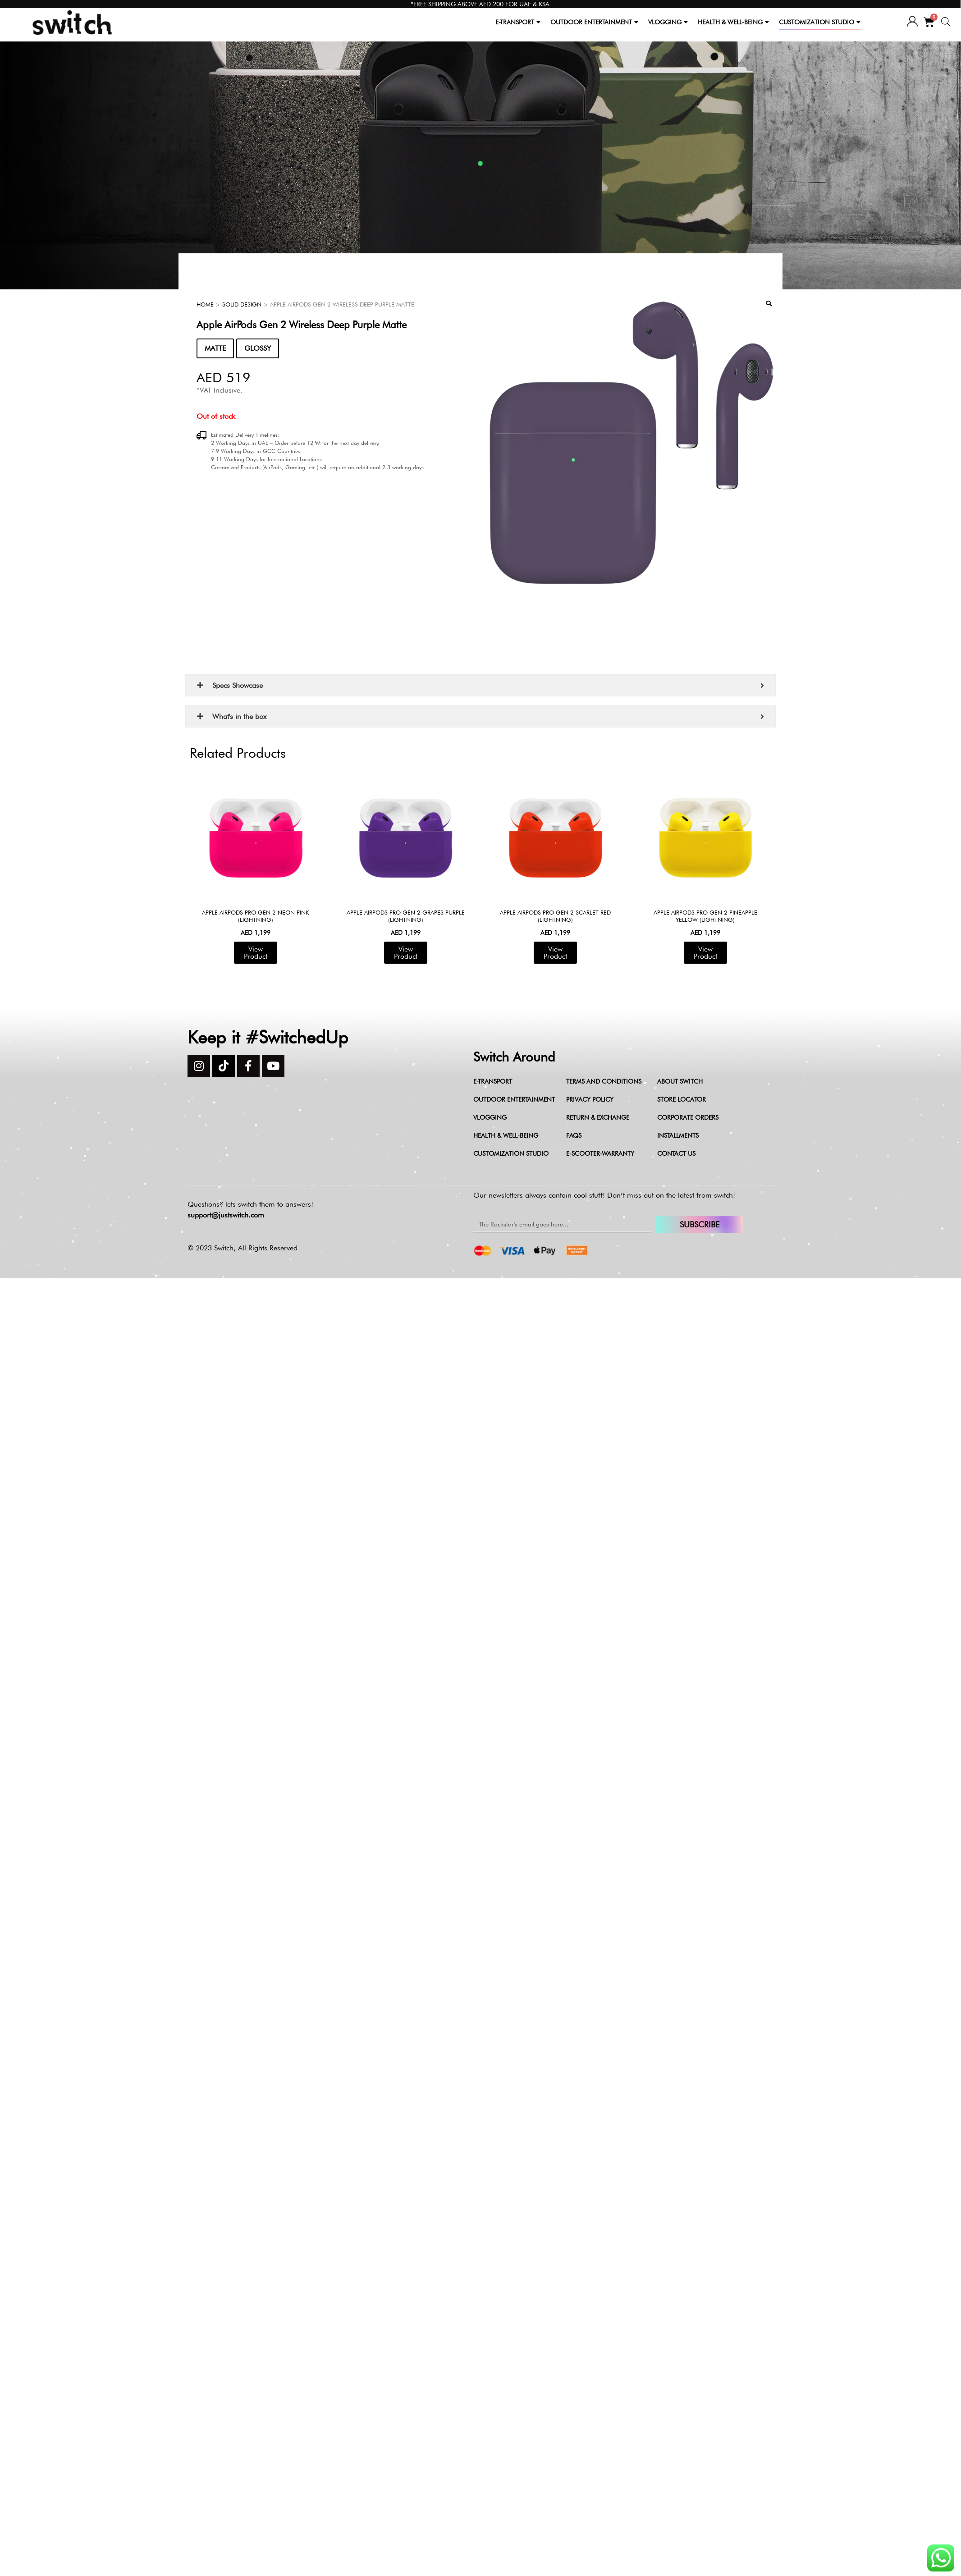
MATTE (215, 348)
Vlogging (490, 1117)
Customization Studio (511, 1153)
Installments (678, 1135)
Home (205, 304)
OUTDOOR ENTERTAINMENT (594, 22)
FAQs (573, 1135)
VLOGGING (668, 22)
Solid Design (241, 304)
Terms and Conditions (603, 1081)
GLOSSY (257, 348)
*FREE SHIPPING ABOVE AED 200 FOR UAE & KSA (480, 4)
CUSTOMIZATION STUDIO (819, 22)
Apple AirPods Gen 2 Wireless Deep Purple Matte (302, 324)
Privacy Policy (589, 1099)
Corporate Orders (687, 1117)
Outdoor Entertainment (514, 1099)
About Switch (680, 1081)
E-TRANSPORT (517, 22)
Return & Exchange (597, 1117)
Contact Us (676, 1153)
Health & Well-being (505, 1135)
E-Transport (492, 1081)
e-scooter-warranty (600, 1153)
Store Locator (681, 1099)
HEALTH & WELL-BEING (733, 22)
